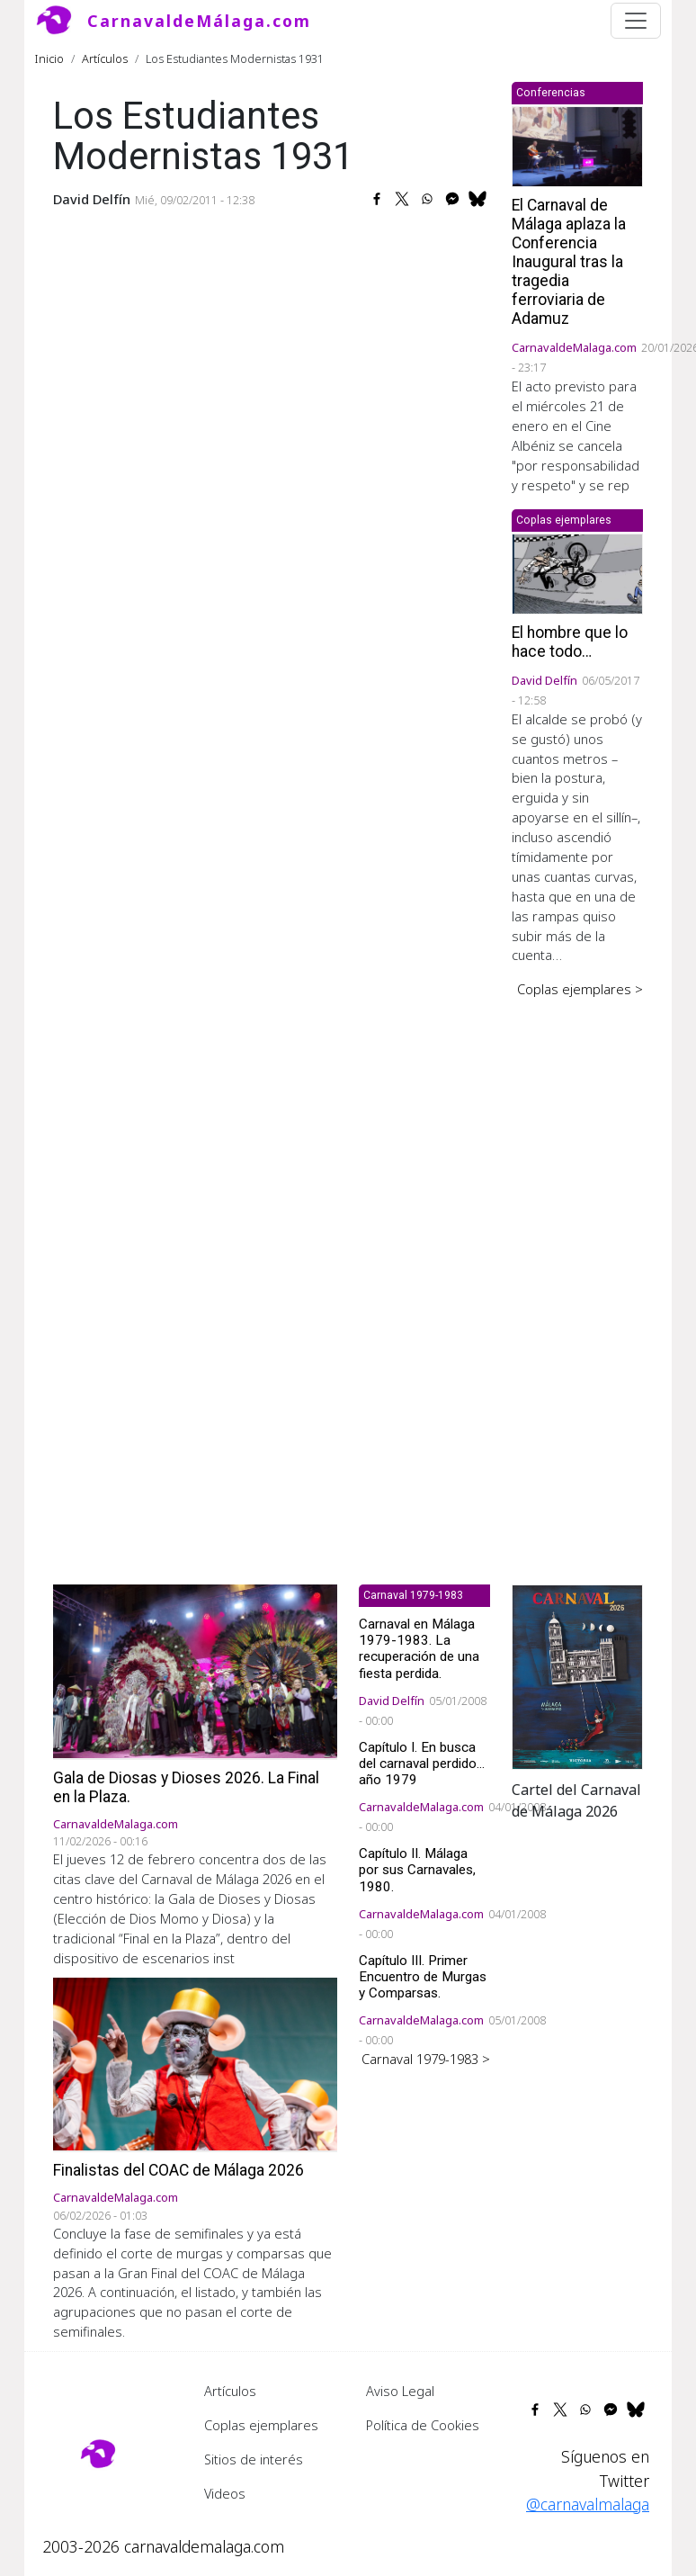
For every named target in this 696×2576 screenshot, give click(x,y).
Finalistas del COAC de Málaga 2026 (178, 2170)
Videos (224, 2493)
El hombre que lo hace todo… (570, 642)
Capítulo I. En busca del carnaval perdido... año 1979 (422, 1763)
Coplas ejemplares (261, 2425)
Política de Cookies (422, 2425)
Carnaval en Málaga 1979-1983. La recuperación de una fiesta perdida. (419, 1649)
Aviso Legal (400, 2391)
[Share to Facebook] (377, 199)
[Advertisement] (577, 1278)
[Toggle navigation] (636, 21)
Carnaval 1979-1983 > (425, 2059)
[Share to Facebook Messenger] (452, 199)
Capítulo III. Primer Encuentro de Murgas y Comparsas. (422, 1976)
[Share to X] (402, 199)
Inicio (49, 58)
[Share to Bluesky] (477, 199)
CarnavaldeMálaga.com (199, 20)
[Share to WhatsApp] (427, 199)
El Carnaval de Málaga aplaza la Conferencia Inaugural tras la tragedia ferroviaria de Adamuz (569, 262)
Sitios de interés (253, 2459)
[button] (577, 1675)
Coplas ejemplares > (580, 989)
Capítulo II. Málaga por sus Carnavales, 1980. (417, 1869)
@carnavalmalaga (587, 2504)
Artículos (105, 58)
